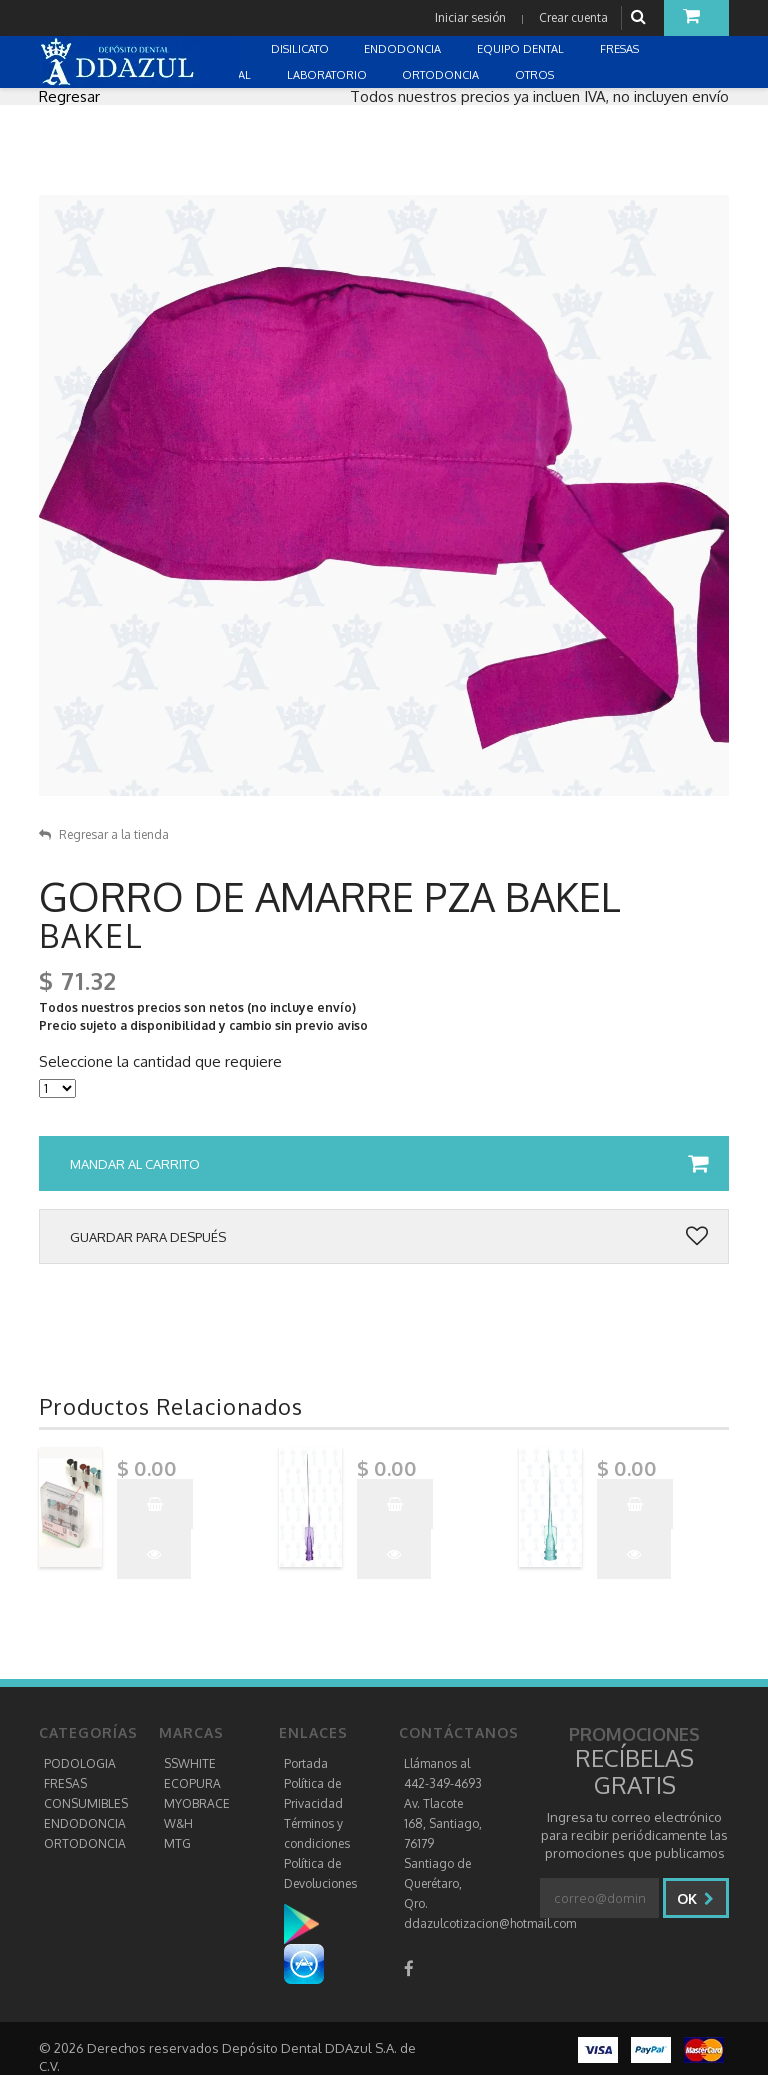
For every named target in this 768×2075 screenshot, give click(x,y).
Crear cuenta (573, 17)
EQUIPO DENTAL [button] (522, 49)
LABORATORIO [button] (328, 75)
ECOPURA (192, 1783)
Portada (306, 1763)
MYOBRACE (197, 1803)
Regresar (69, 96)
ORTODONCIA (85, 1843)
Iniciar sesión (470, 17)
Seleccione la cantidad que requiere (160, 1062)
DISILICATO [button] (301, 49)
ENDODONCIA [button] (404, 49)
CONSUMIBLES (86, 1803)
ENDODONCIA (85, 1823)
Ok (695, 1898)
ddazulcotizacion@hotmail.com (490, 1923)
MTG (177, 1843)
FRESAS (65, 1783)
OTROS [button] (536, 75)
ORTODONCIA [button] (442, 75)
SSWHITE (190, 1763)
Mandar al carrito (389, 1164)
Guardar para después (389, 1237)
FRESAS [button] (621, 49)
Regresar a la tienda (104, 834)
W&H (178, 1823)
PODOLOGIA (80, 1763)
